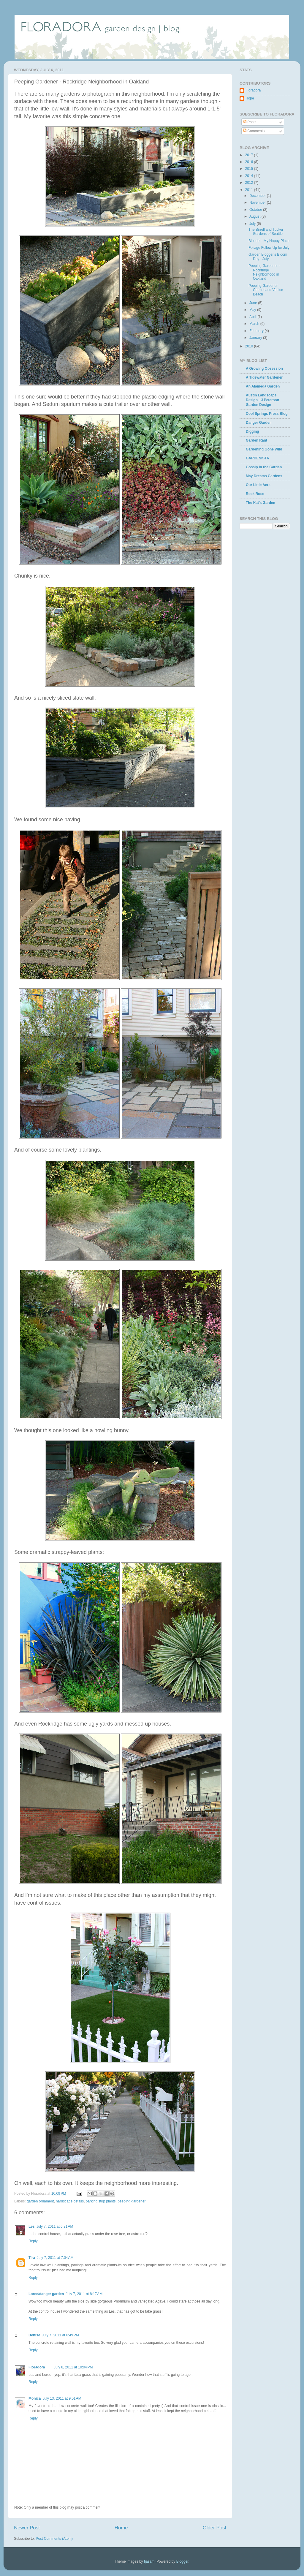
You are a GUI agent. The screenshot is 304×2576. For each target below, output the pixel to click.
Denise (34, 2335)
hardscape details (70, 2201)
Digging (252, 431)
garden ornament (40, 2201)
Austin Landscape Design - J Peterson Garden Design (262, 400)
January (256, 338)
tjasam (149, 2561)
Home (121, 2528)
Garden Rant (256, 440)
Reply (33, 2241)
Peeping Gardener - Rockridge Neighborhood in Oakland (264, 272)
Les (31, 2226)
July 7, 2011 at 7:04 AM (55, 2258)
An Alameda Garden (263, 386)
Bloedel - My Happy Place (268, 241)
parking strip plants (101, 2201)
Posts (249, 122)
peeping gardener (131, 2201)
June (253, 303)
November (258, 202)
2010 (249, 346)
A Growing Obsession (264, 368)
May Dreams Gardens (264, 476)
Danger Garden (259, 422)
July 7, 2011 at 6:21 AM (55, 2226)
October (256, 210)
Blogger (182, 2561)
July (253, 224)
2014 (249, 176)
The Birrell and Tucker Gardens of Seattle (265, 231)
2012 (249, 183)
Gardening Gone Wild (264, 449)
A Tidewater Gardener (264, 377)
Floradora (36, 2367)
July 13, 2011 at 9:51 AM (61, 2398)
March (254, 324)
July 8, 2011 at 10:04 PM (73, 2367)
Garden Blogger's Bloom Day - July (267, 256)
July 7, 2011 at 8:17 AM (84, 2294)
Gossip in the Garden (264, 467)
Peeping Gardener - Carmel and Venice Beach (265, 290)
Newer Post (27, 2528)
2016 (249, 162)
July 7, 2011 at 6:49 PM (60, 2335)
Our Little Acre (258, 485)
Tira (31, 2258)
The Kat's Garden (260, 503)
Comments (254, 131)
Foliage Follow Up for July (268, 248)
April (253, 317)
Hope (250, 98)
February (257, 331)
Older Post (214, 2528)
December (258, 196)
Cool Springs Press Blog (267, 414)
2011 (249, 190)
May (253, 310)
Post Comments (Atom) (54, 2539)
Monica (34, 2398)
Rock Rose (255, 494)
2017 (249, 155)
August (255, 216)
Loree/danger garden (46, 2294)
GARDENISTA (257, 458)
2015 (249, 169)
